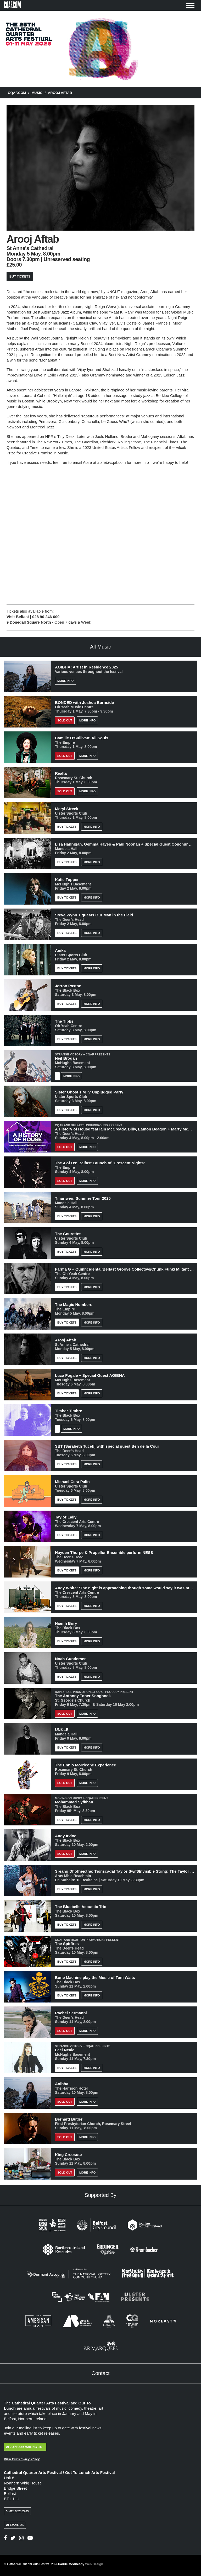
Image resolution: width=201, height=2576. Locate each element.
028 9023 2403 (17, 2511)
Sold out (64, 755)
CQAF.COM (17, 93)
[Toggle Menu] (190, 5)
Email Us (15, 2524)
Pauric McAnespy (80, 2564)
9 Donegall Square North (29, 622)
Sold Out (64, 720)
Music (36, 93)
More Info (65, 680)
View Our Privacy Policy (22, 2459)
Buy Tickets (19, 276)
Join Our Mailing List (25, 2446)
